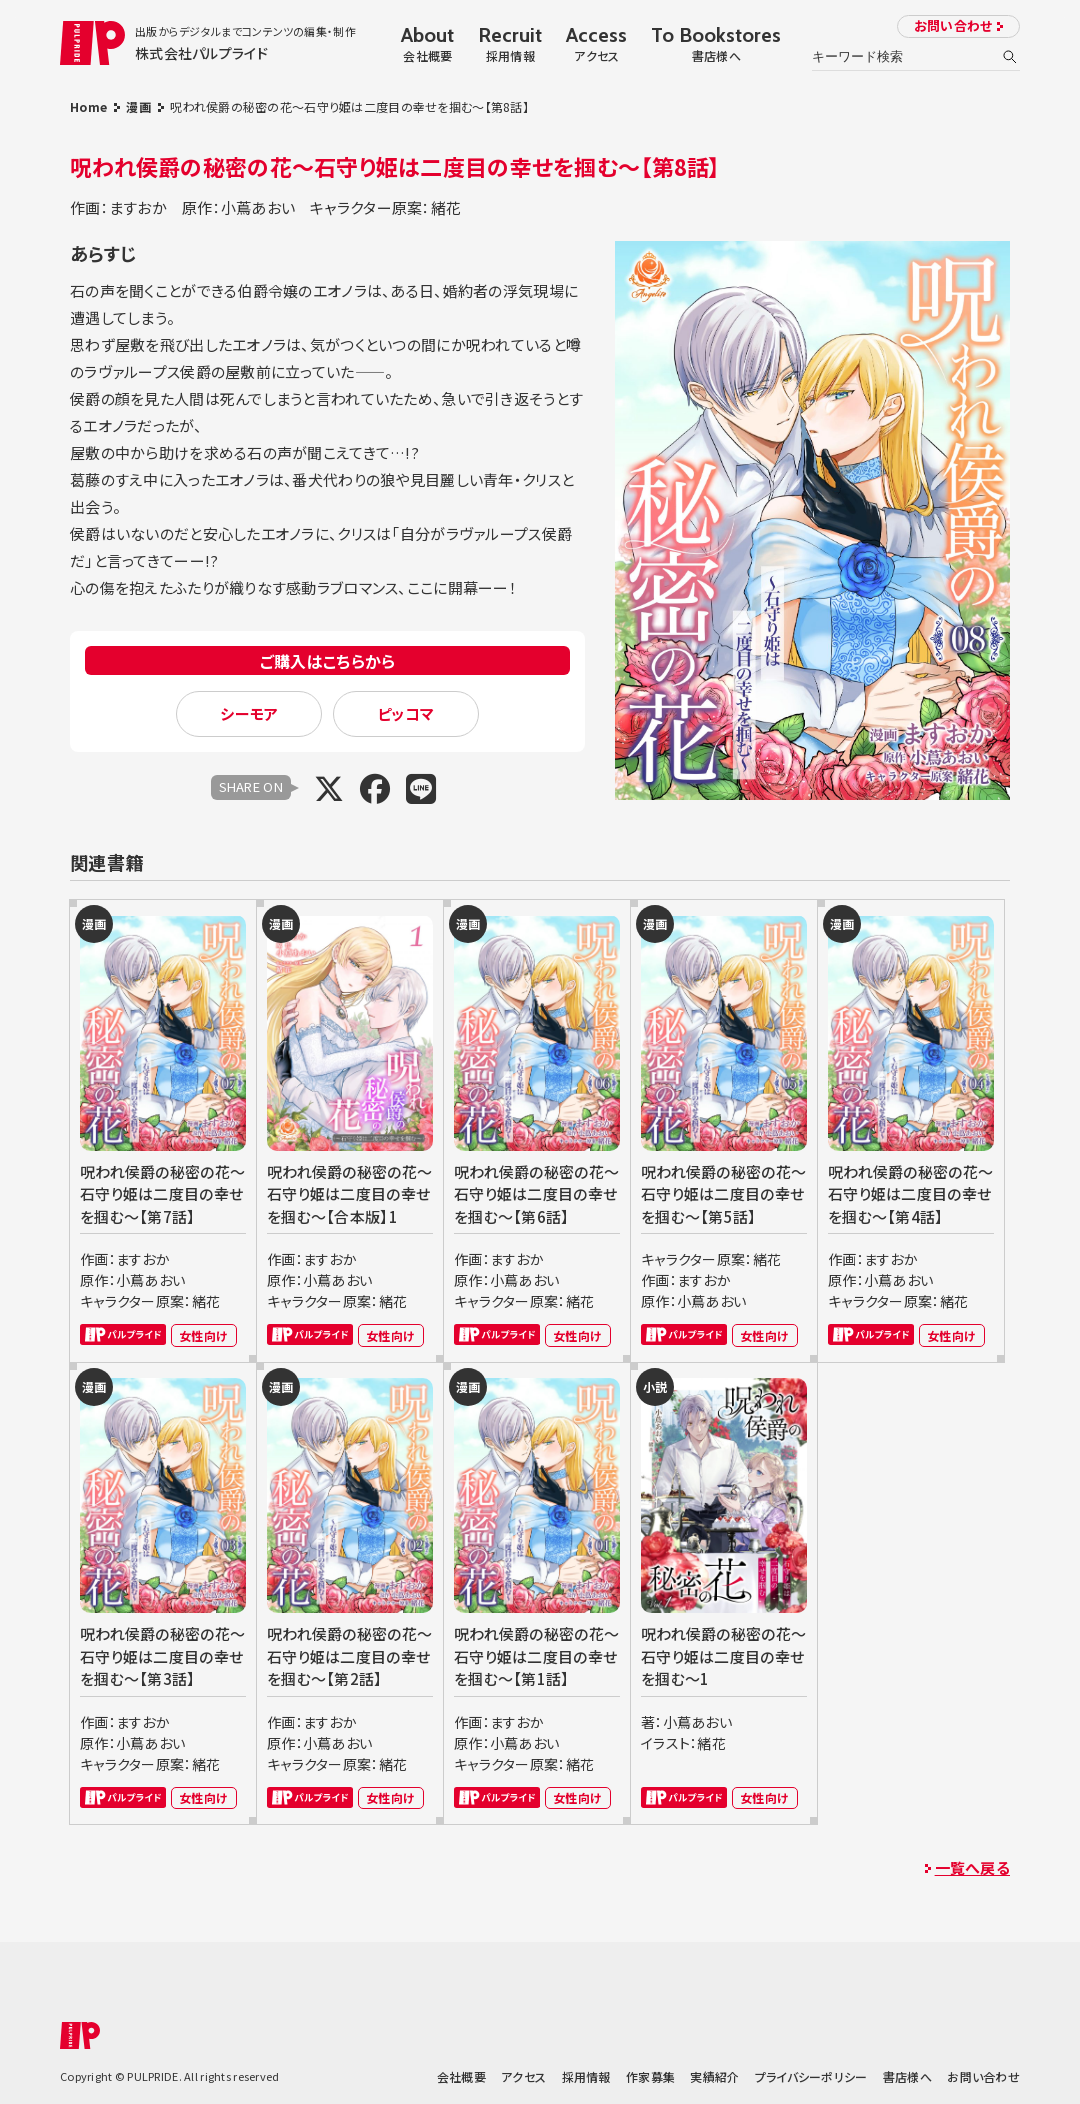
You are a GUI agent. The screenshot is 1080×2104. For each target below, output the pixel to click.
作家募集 (650, 2076)
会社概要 (461, 2076)
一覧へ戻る (972, 1867)
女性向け (203, 1335)
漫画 (138, 106)
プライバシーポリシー (811, 2076)
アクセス (523, 2076)
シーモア (249, 713)
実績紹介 (714, 2076)
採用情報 (586, 2076)
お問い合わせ (953, 25)
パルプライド (123, 1334)
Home (88, 106)
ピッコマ (405, 713)
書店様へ (907, 2076)
